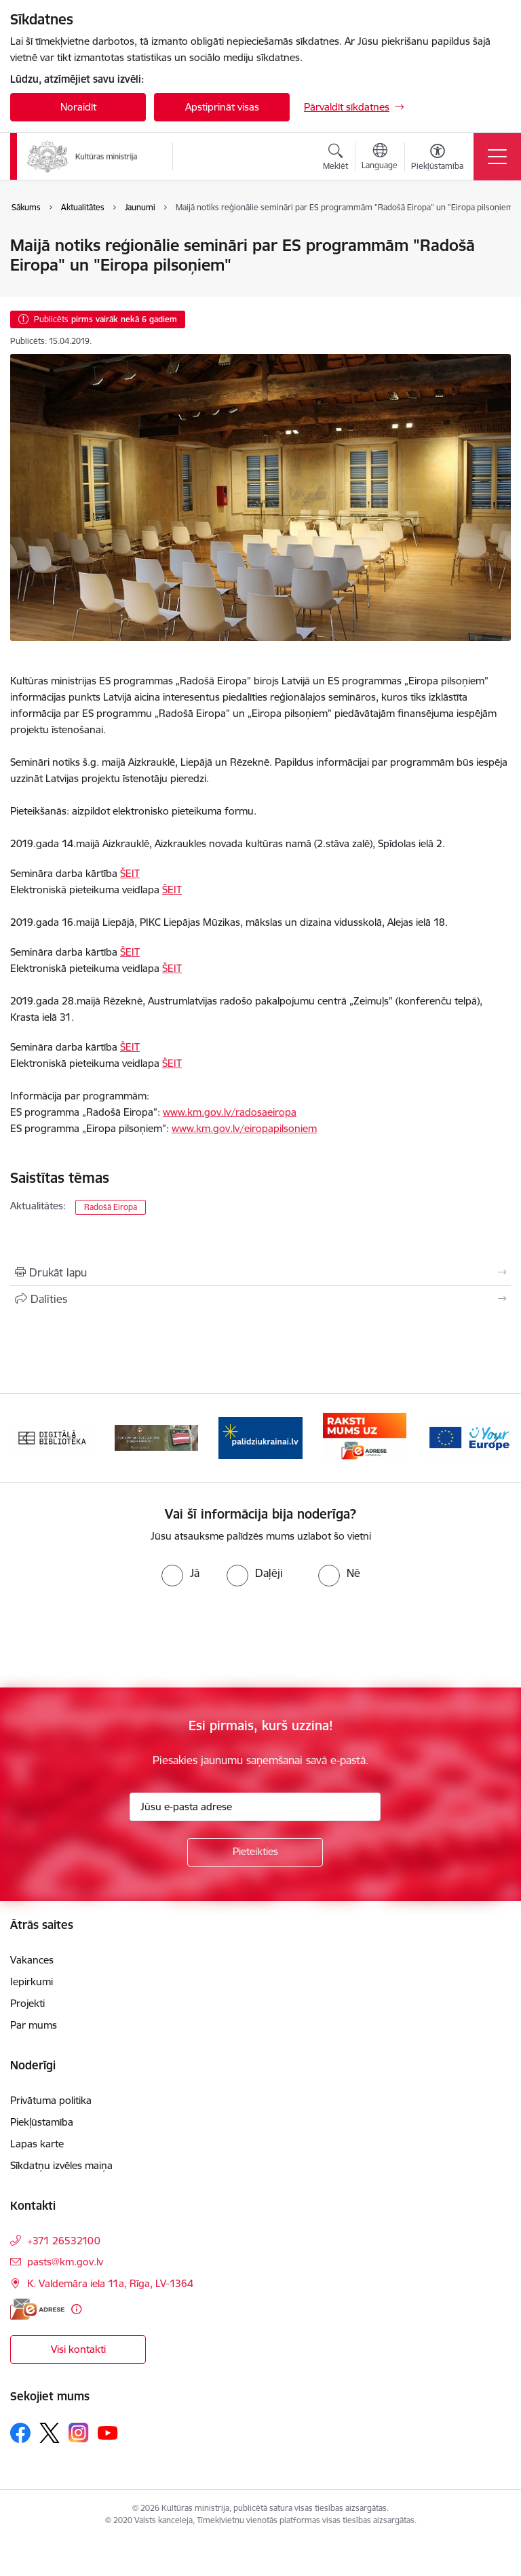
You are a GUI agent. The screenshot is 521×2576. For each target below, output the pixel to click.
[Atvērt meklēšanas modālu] (335, 158)
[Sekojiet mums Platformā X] (49, 2433)
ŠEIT (130, 873)
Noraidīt (78, 106)
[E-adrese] (37, 2309)
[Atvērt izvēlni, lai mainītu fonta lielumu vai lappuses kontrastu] (437, 158)
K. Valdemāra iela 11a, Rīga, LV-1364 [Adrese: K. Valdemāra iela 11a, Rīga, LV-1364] (110, 2283)
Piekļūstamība (41, 2121)
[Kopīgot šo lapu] (260, 1299)
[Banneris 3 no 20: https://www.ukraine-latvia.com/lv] (260, 1436)
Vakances (32, 1959)
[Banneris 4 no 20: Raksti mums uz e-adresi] (365, 1436)
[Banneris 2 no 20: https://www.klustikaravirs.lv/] (157, 1436)
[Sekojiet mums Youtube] (108, 2432)
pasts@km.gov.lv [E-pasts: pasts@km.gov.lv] (65, 2261)
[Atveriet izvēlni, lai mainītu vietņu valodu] (379, 158)
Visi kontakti (78, 2349)
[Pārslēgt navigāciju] (497, 156)
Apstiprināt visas (222, 106)
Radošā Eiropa (110, 1207)
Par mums (33, 2024)
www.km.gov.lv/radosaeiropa (229, 1112)
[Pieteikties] (255, 1852)
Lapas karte (37, 2143)
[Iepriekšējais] (26, 1437)
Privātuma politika (51, 2100)
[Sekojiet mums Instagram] (79, 2432)
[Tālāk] (495, 1437)
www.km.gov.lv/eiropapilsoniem (244, 1128)
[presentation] (113, 1637)
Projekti (27, 2003)
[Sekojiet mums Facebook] (20, 2433)
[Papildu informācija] (76, 2309)
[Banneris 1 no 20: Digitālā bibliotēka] (52, 1436)
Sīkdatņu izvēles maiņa (61, 2165)
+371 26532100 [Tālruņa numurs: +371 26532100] (63, 2240)
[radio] (180, 1573)
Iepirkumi (31, 1981)
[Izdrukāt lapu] (260, 1272)
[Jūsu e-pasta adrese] (255, 1807)
